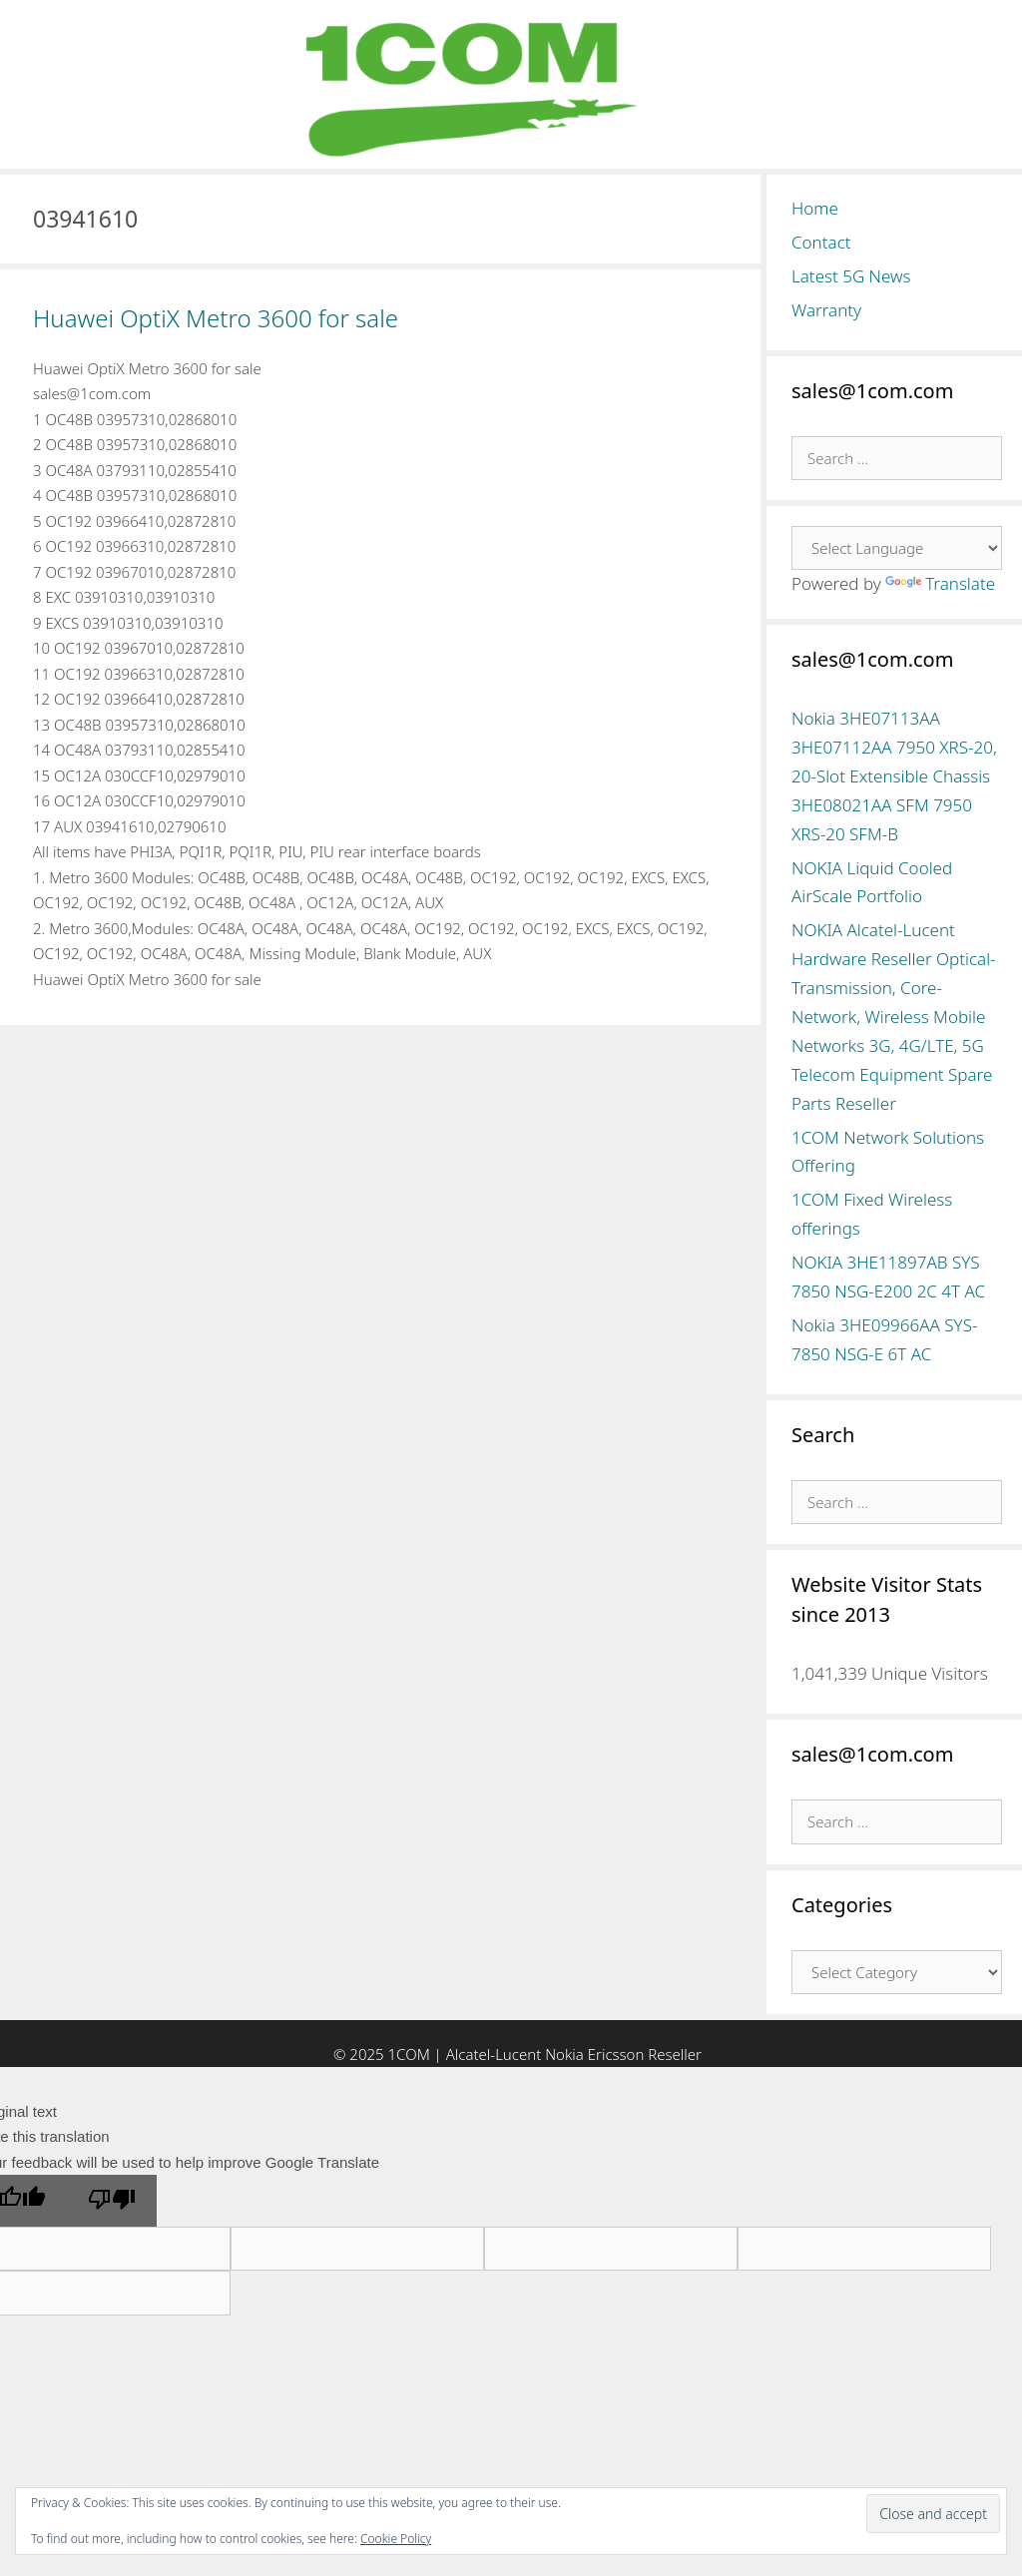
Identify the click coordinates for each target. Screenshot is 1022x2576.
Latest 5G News (851, 275)
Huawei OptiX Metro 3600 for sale (215, 317)
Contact (821, 242)
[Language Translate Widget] (896, 548)
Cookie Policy (395, 2538)
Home (814, 208)
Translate (940, 583)
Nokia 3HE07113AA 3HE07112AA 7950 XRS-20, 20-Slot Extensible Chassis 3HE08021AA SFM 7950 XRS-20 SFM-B (894, 776)
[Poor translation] (112, 2201)
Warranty (826, 309)
